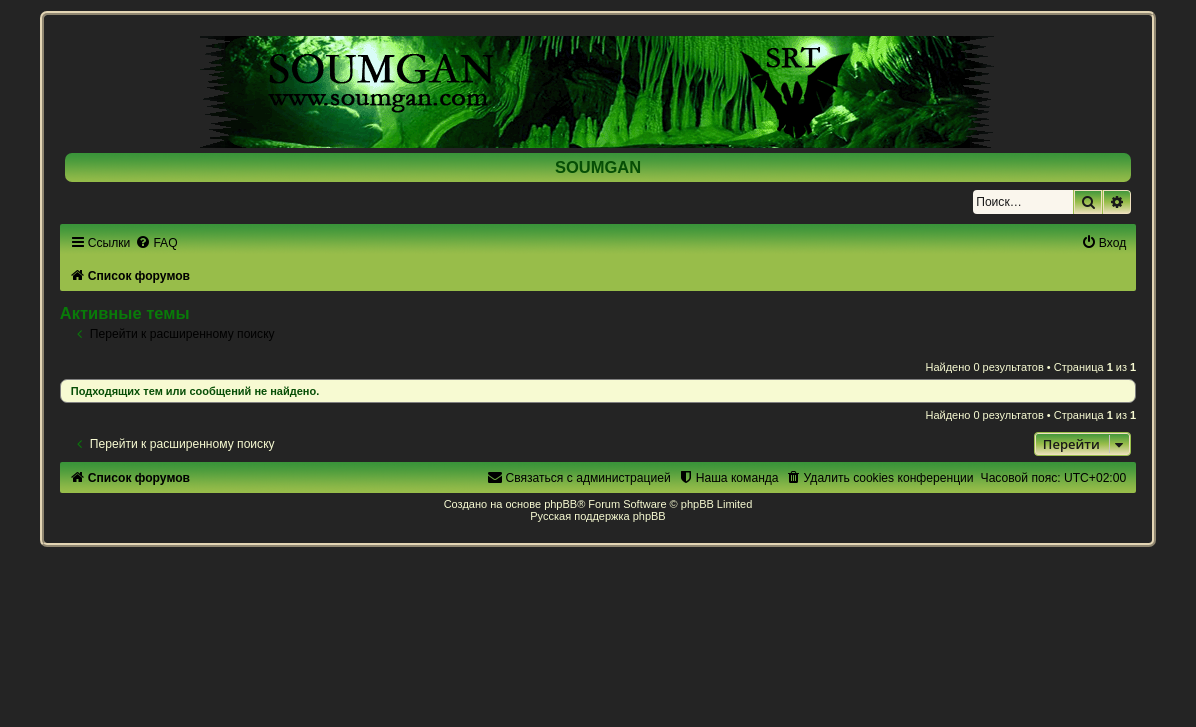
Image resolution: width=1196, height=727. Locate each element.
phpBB (560, 504)
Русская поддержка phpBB (597, 516)
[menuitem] (156, 243)
